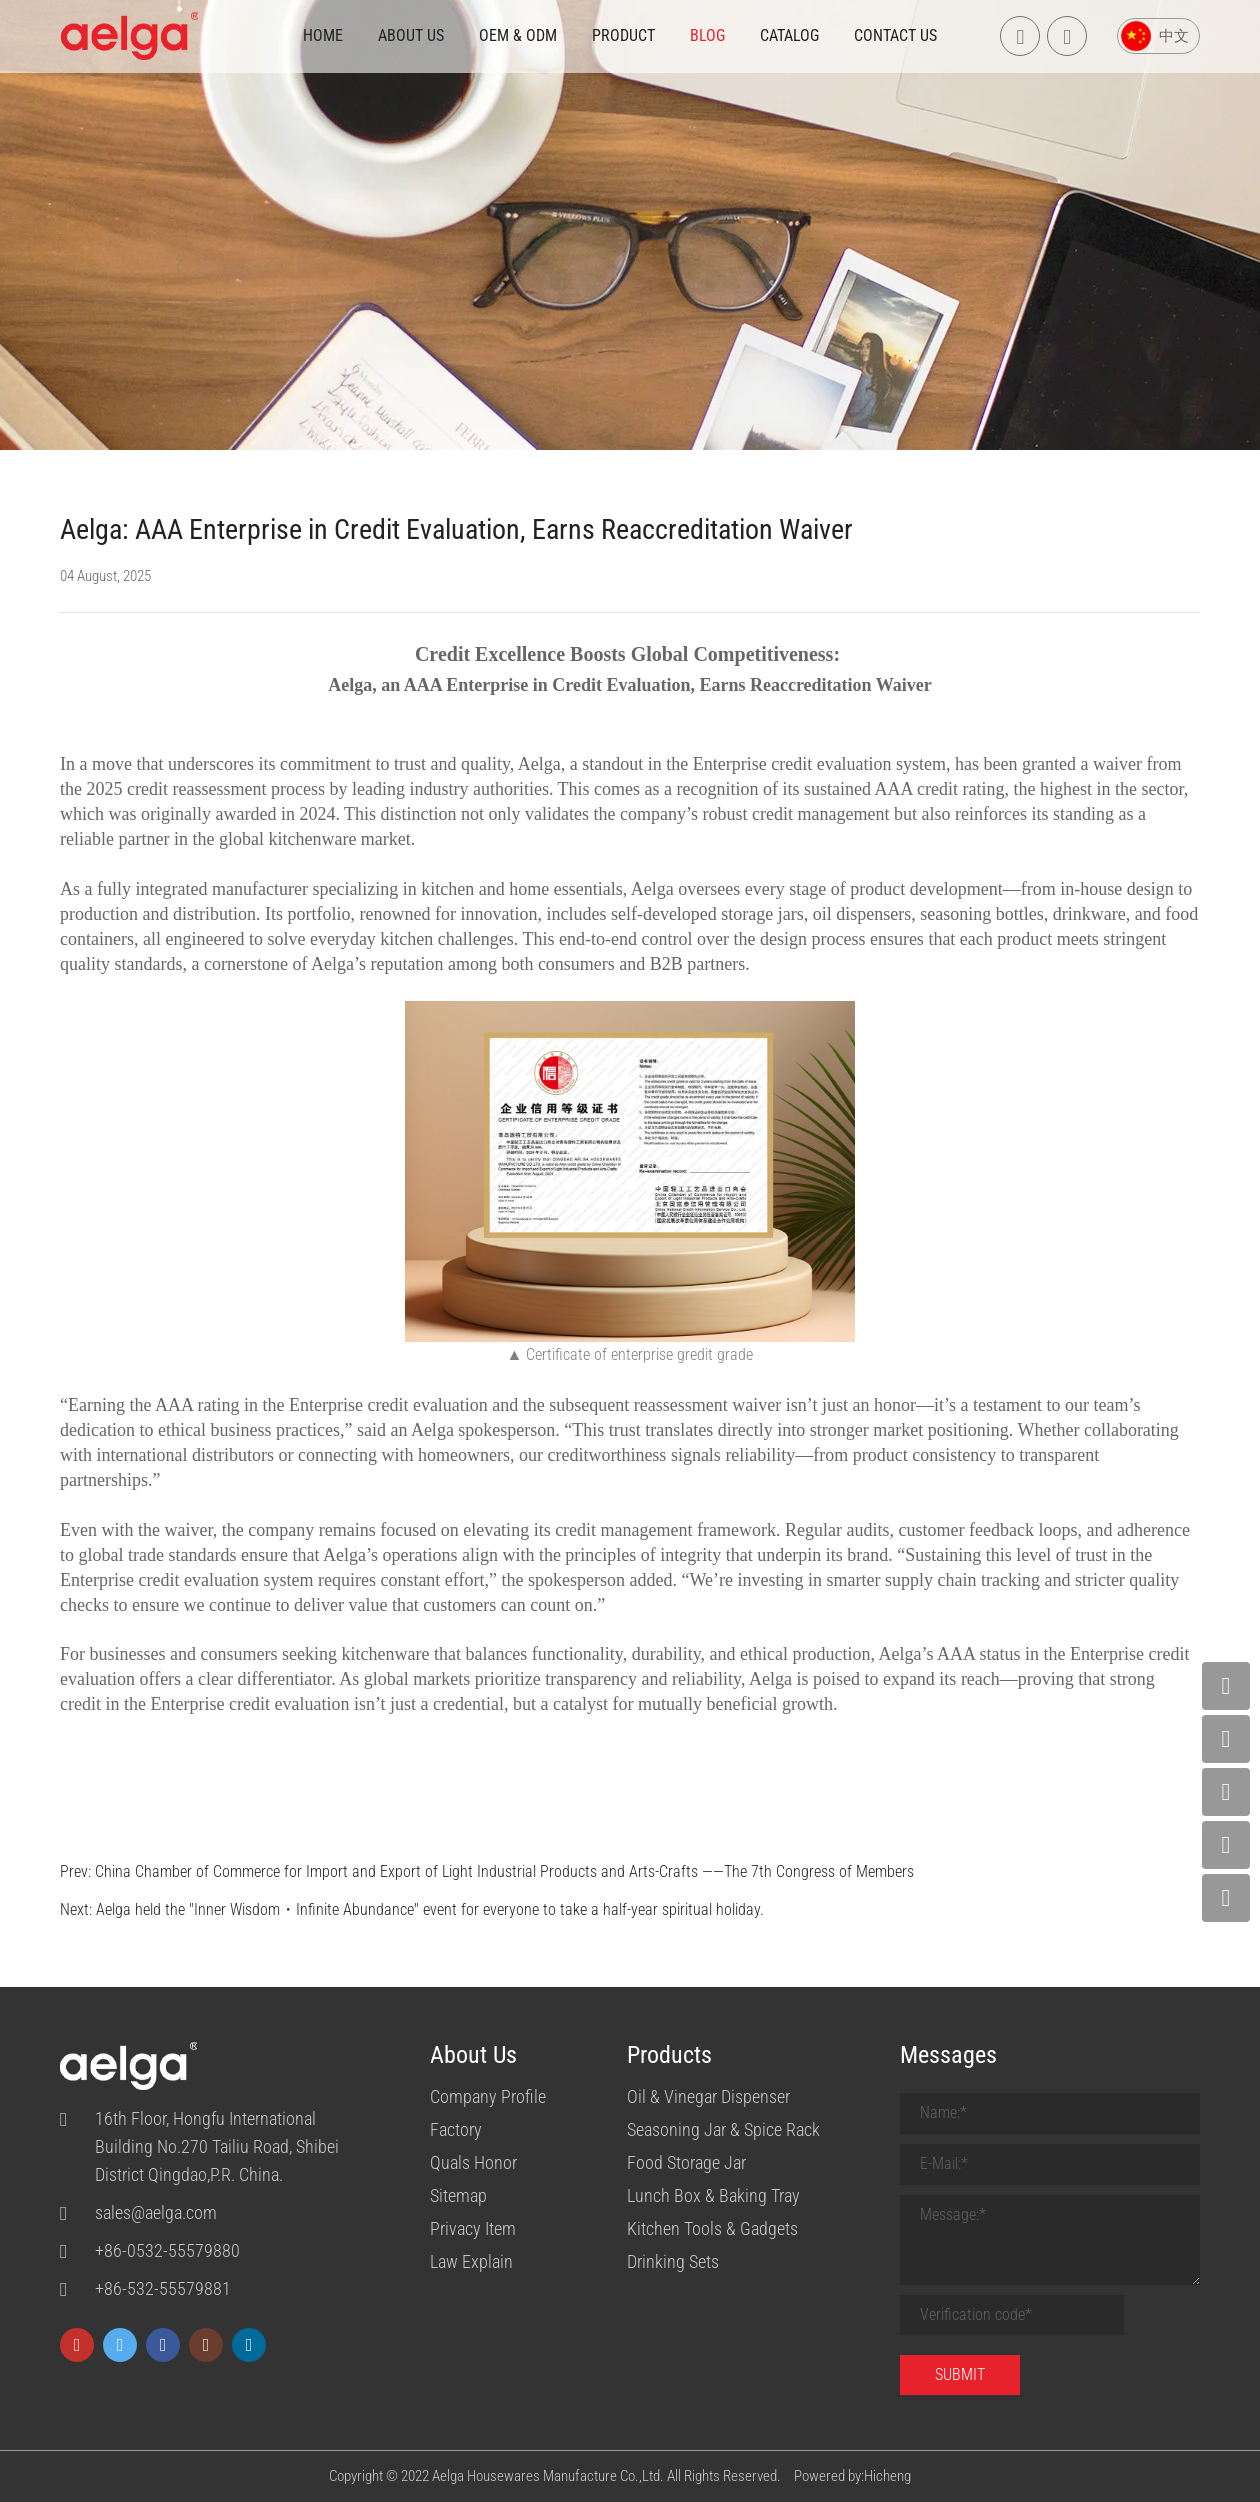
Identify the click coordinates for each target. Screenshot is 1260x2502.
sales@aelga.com (156, 2212)
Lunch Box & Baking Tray (713, 2195)
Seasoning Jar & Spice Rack (723, 2129)
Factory (456, 2129)
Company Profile (488, 2096)
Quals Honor (473, 2162)
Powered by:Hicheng (852, 2476)
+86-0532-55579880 (167, 2250)
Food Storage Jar (686, 2162)
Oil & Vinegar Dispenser (708, 2096)
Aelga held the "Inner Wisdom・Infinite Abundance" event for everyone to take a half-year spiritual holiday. (430, 1909)
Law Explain (471, 2261)
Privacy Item (473, 2228)
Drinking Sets (673, 2261)
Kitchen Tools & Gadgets (712, 2228)
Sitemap (458, 2195)
